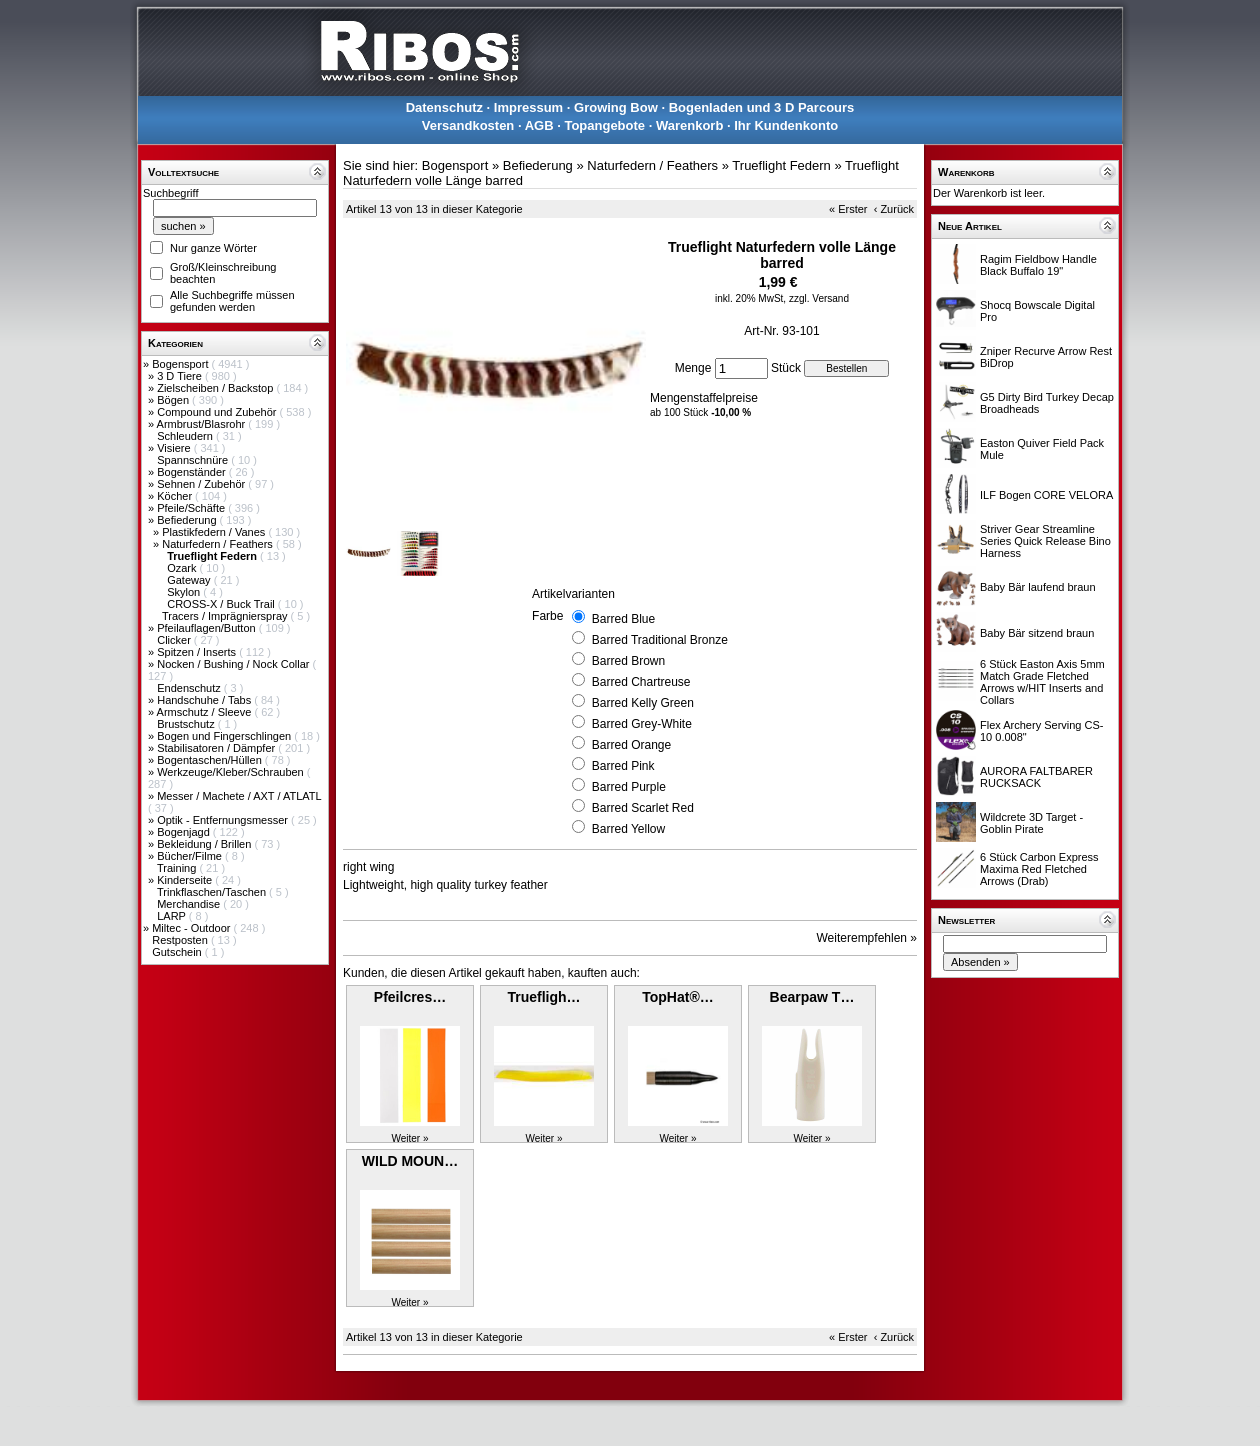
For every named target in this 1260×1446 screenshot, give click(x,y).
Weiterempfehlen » (867, 938)
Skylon (185, 592)
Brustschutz (187, 724)
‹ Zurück (894, 209)
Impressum (528, 107)
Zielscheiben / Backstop (216, 388)
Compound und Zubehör (218, 412)
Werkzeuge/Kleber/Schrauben (232, 772)
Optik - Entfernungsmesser (224, 820)
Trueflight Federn (781, 165)
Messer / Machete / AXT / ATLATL (239, 796)
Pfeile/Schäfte (192, 508)
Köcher (176, 496)
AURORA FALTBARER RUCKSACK (1036, 777)
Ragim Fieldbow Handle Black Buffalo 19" (1038, 265)
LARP (173, 916)
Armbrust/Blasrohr (203, 424)
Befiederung (188, 520)
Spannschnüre (194, 460)
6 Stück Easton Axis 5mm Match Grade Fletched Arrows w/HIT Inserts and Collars (1042, 682)
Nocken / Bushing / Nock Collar (234, 664)
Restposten (181, 940)
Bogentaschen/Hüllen (211, 760)
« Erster (848, 209)
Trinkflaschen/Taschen (213, 892)
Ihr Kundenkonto (786, 125)
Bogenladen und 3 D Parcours (762, 107)
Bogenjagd (185, 832)
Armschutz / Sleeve (206, 712)
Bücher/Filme (191, 856)
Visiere (175, 448)
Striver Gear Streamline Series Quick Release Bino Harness (1045, 541)
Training (178, 868)
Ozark (183, 568)
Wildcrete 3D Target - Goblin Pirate (1031, 823)
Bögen (174, 400)
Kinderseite (186, 880)
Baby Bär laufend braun (1038, 587)
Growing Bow (616, 107)
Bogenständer (193, 472)
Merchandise (190, 904)
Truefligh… (543, 997)
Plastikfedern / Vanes (215, 532)
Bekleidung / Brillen (205, 844)
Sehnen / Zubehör (202, 484)
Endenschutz (190, 688)
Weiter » (409, 1138)
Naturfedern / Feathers (219, 544)
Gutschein (178, 952)
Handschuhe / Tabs (205, 700)
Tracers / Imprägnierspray (226, 616)
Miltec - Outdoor (192, 928)
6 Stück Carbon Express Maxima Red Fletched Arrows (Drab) (1039, 869)
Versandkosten (468, 125)
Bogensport (181, 364)
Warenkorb (689, 125)
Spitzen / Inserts (198, 652)
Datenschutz (444, 107)
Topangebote (604, 125)
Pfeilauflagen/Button (208, 628)
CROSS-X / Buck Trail (222, 604)
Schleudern (186, 436)
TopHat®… (678, 997)
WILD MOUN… (410, 1161)
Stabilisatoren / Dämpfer (217, 748)
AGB (539, 125)
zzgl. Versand (819, 298)
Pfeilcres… (410, 997)
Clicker (175, 640)
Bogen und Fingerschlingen (225, 736)
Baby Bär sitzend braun (1037, 633)
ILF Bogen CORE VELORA (1046, 495)
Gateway (190, 580)
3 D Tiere (181, 376)
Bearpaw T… (812, 997)
